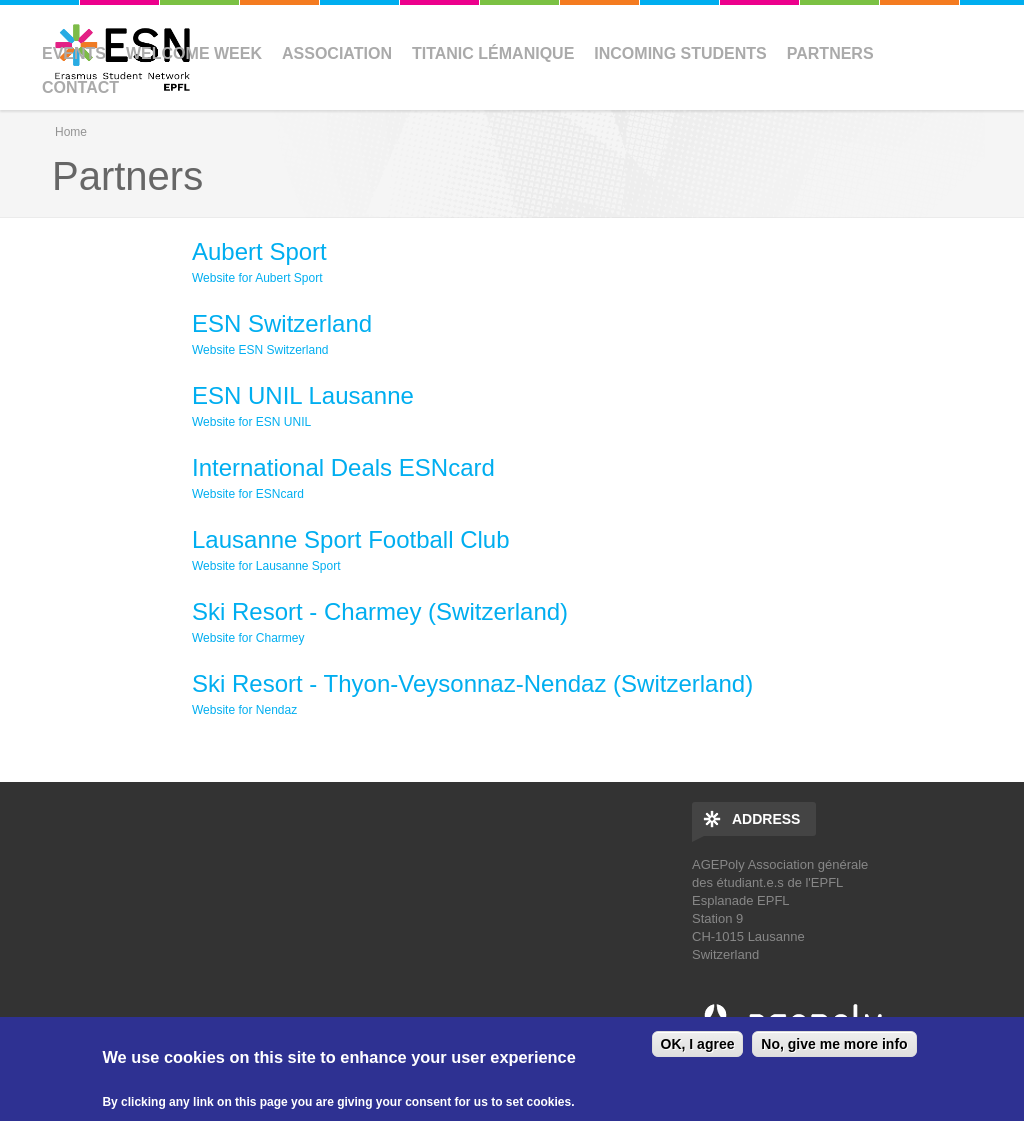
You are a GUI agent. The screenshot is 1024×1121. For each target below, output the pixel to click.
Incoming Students (680, 53)
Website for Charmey (248, 638)
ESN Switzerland (282, 323)
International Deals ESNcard (343, 467)
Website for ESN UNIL (251, 422)
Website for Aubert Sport (257, 278)
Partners (830, 53)
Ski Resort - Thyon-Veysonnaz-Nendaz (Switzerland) (472, 683)
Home (71, 132)
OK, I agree (698, 1044)
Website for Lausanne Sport (266, 566)
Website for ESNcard (248, 494)
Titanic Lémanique (493, 53)
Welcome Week (194, 53)
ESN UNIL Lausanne (303, 395)
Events (74, 53)
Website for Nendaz (244, 710)
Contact (80, 87)
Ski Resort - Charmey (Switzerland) (380, 611)
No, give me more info (834, 1044)
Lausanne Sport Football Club (351, 539)
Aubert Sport (259, 251)
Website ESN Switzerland (260, 350)
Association (337, 53)
